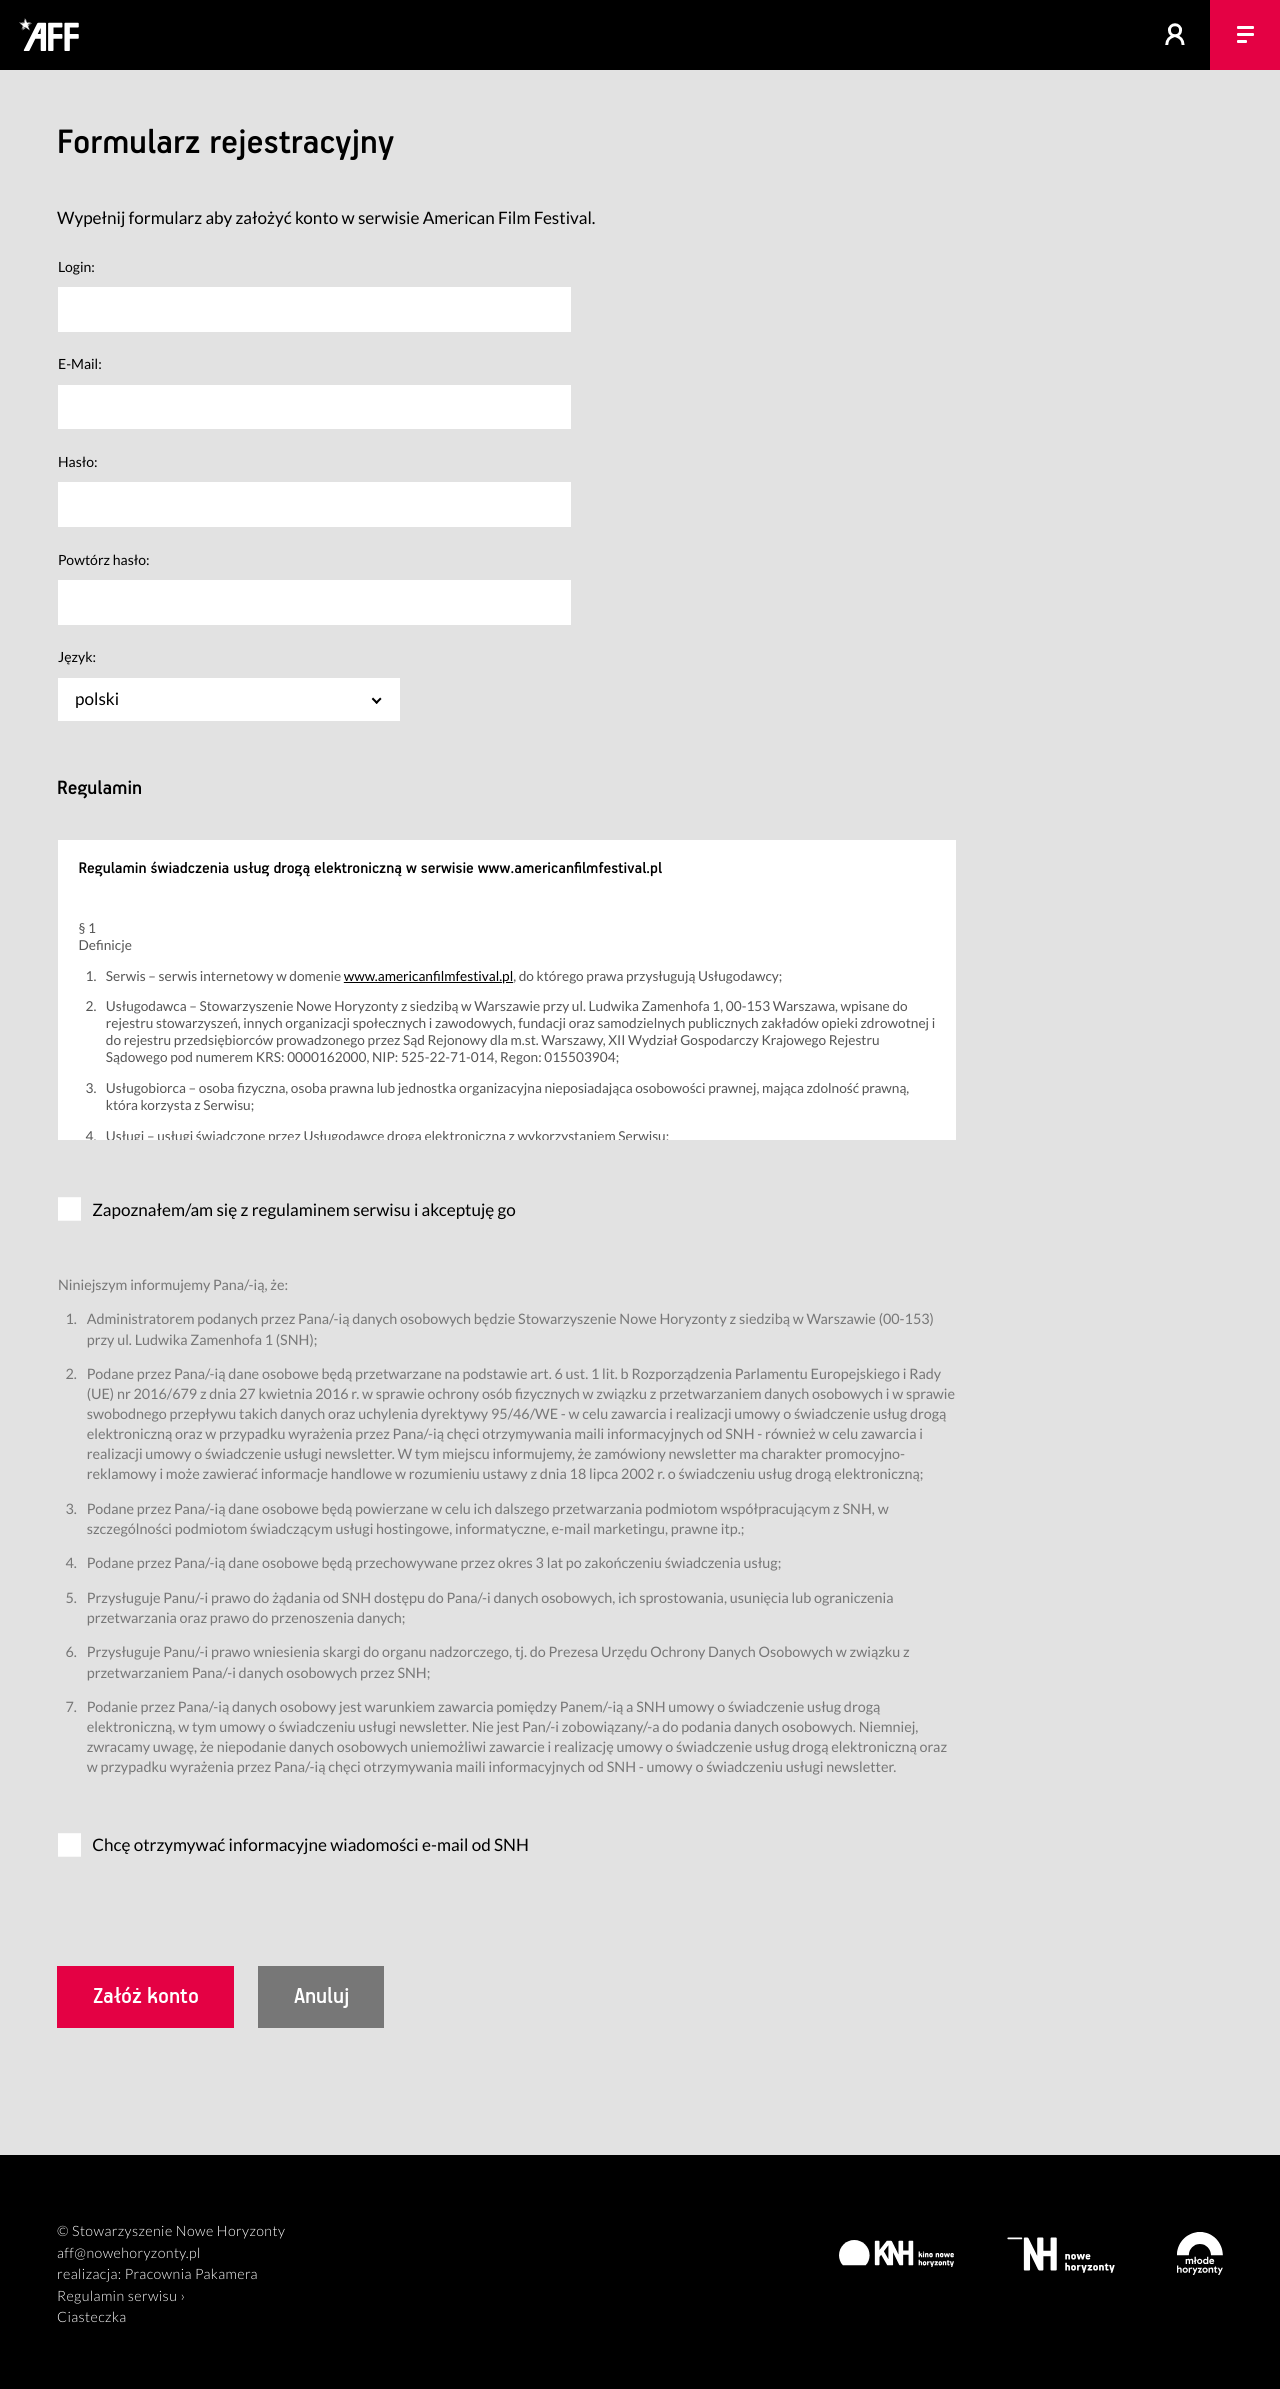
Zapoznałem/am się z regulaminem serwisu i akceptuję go (304, 1209)
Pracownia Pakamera (191, 2274)
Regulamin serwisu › (121, 2296)
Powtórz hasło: (104, 559)
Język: (77, 656)
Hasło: (78, 461)
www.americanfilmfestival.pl (428, 975)
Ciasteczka (92, 2317)
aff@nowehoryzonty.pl (129, 2253)
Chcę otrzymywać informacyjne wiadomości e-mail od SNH (310, 1844)
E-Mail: (80, 363)
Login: (76, 266)
